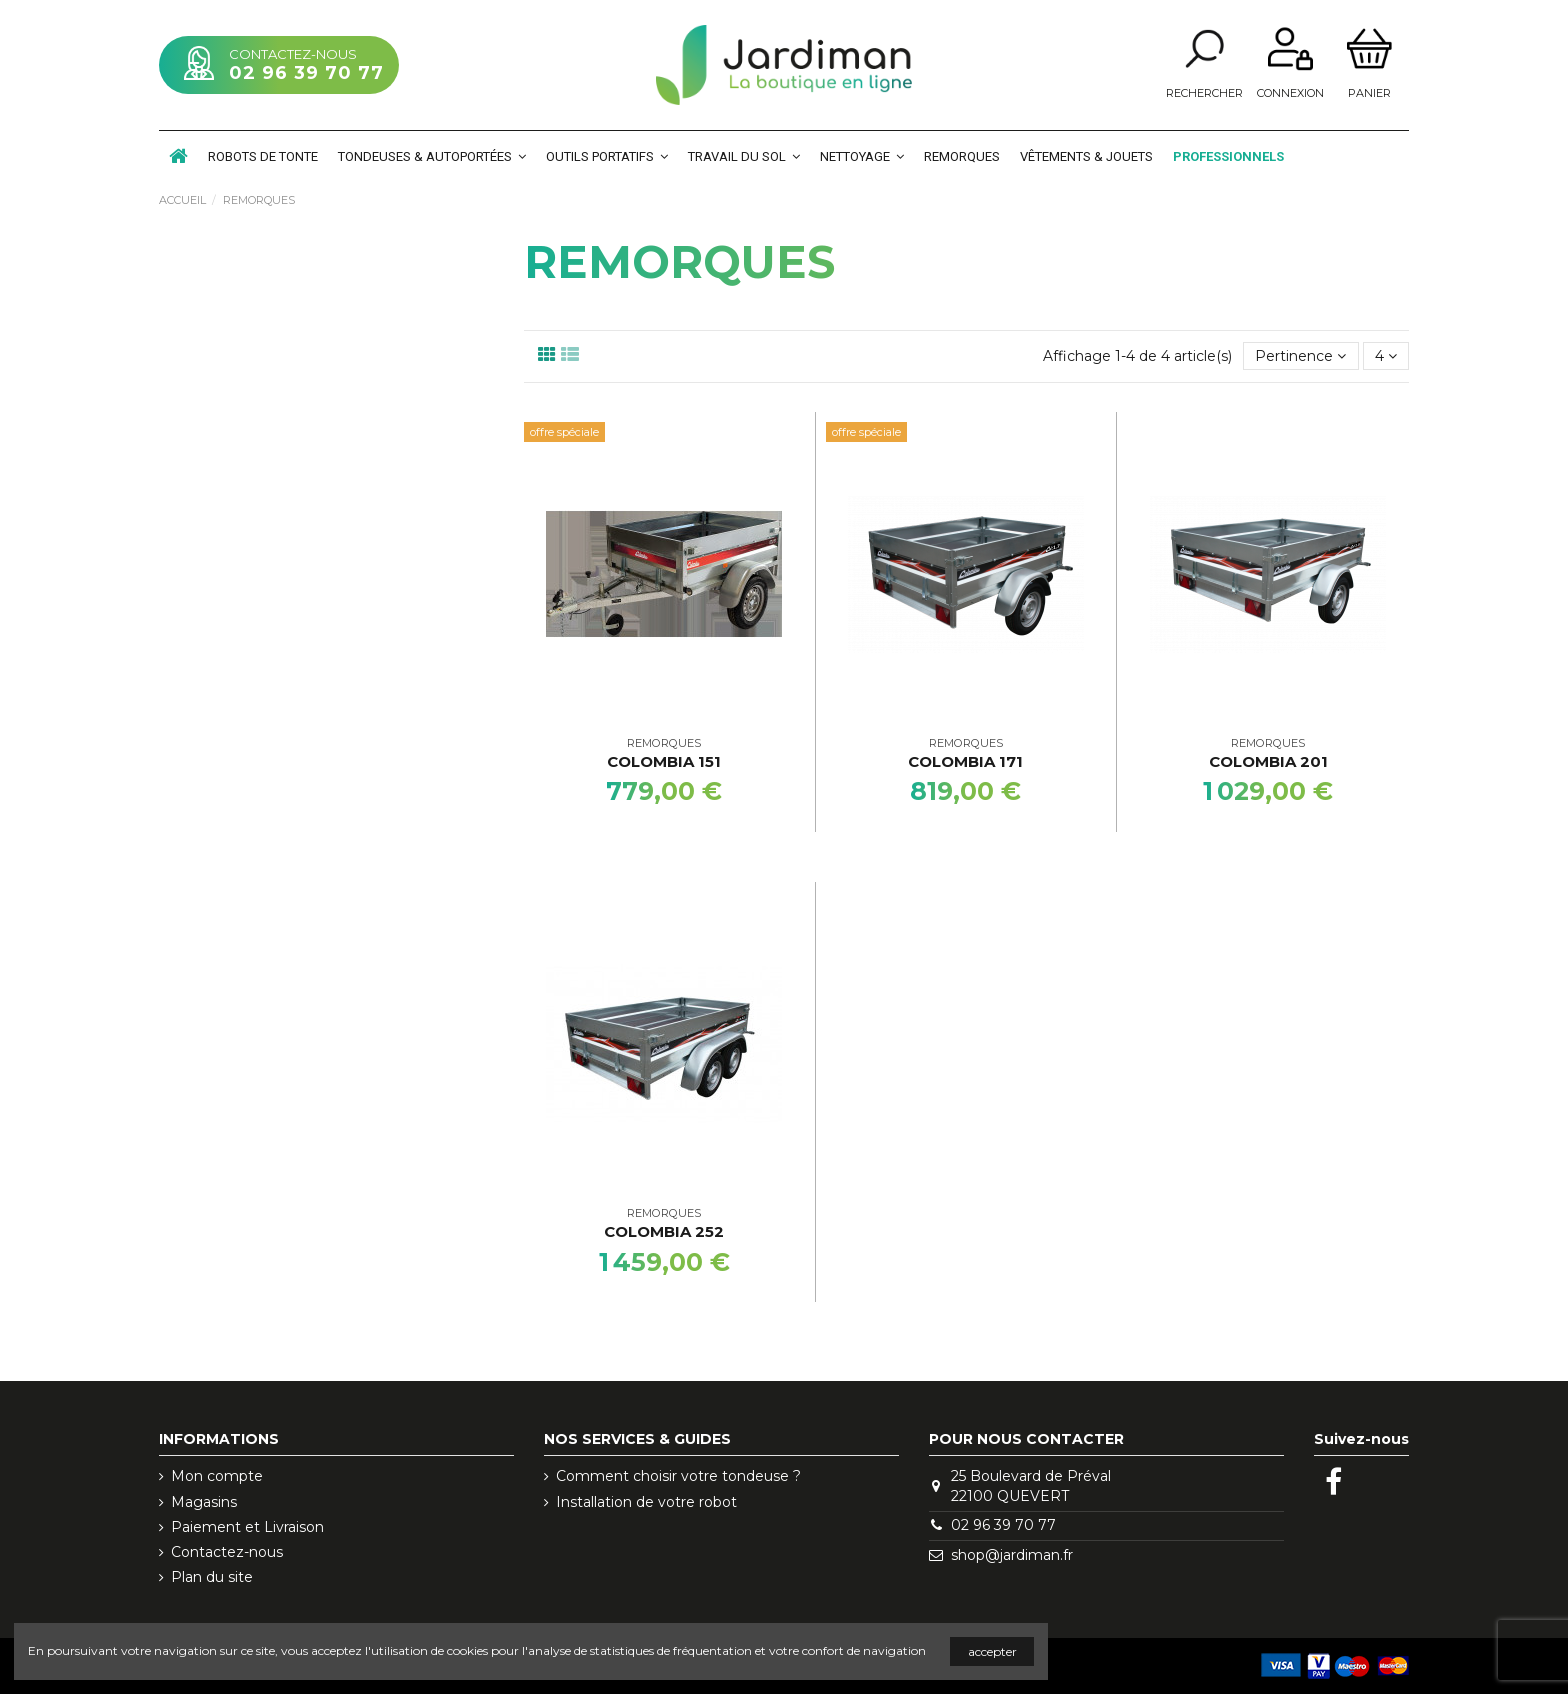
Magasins (204, 1502)
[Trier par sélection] (1300, 356)
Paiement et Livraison (247, 1527)
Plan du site (212, 1577)
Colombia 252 (664, 1231)
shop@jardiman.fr (1012, 1555)
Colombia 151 (664, 761)
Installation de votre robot (646, 1502)
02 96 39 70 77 (306, 73)
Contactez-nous (227, 1552)
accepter (992, 1651)
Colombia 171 (965, 761)
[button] (432, 156)
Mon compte (217, 1476)
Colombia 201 (1268, 761)
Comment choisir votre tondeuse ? (678, 1476)
